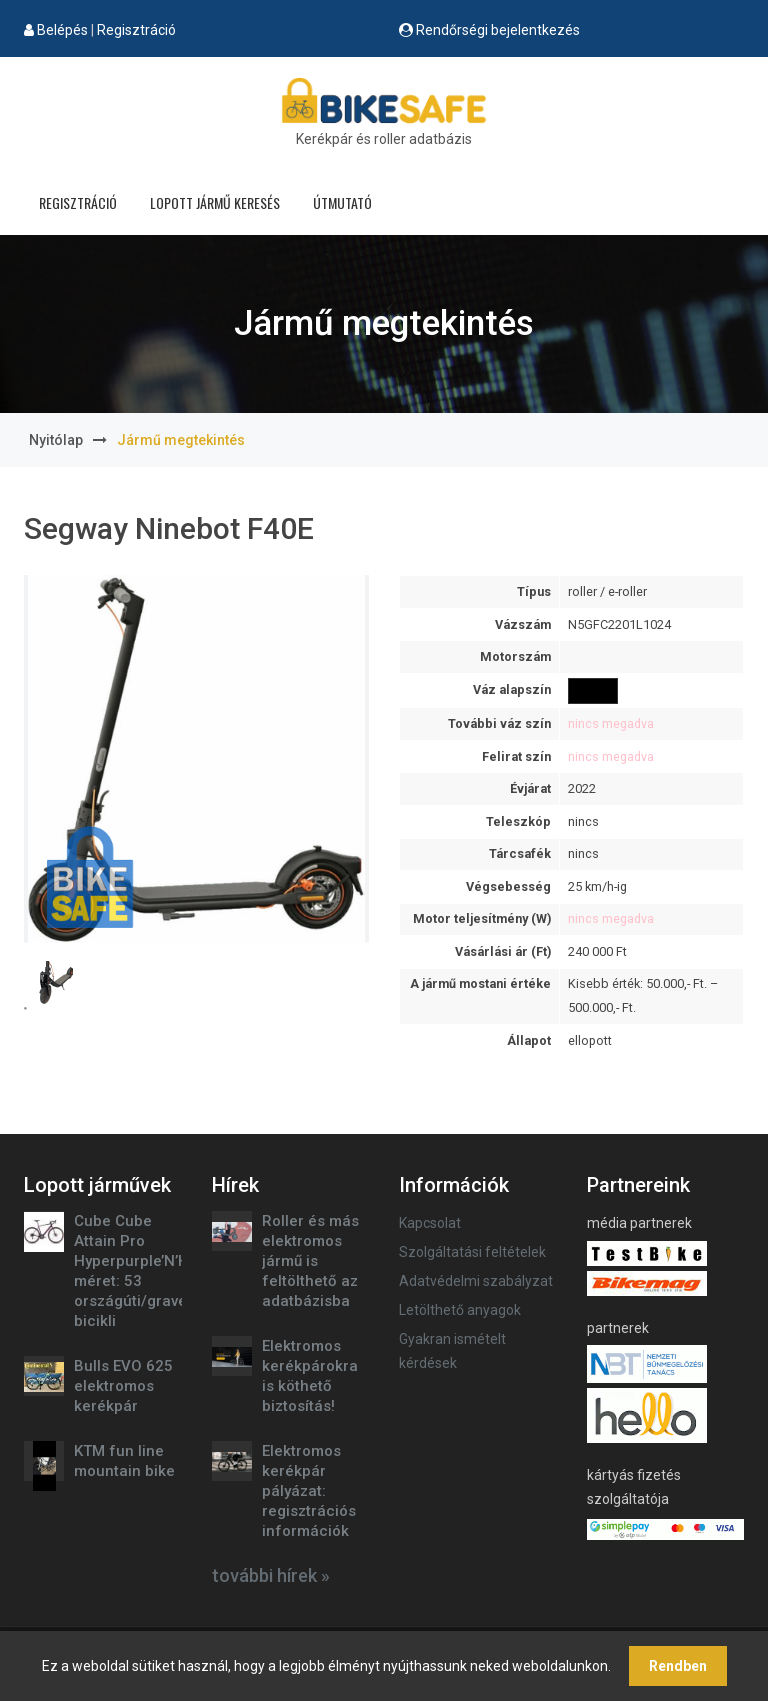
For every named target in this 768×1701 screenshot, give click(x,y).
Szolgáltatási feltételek (472, 1252)
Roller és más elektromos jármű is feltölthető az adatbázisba (310, 1261)
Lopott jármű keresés (215, 202)
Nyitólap (56, 440)
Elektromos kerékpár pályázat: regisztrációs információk (309, 1491)
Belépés (62, 30)
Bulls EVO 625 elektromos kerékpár (123, 1386)
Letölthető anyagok (460, 1310)
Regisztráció (136, 30)
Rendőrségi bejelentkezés (498, 30)
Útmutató (342, 202)
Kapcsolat (430, 1223)
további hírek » (271, 1575)
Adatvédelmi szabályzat (476, 1281)
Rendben (678, 1666)
